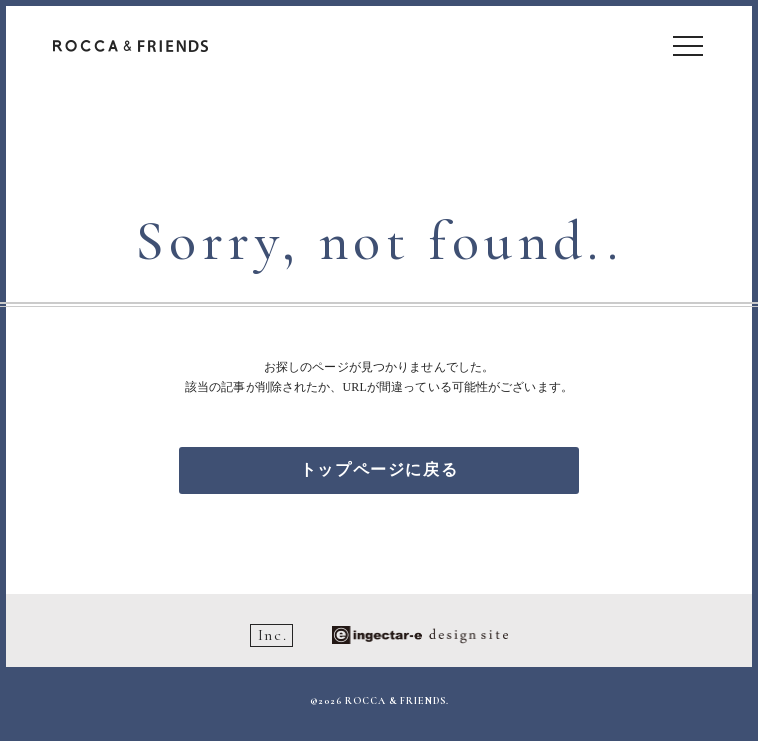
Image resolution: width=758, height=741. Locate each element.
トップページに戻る (379, 469)
